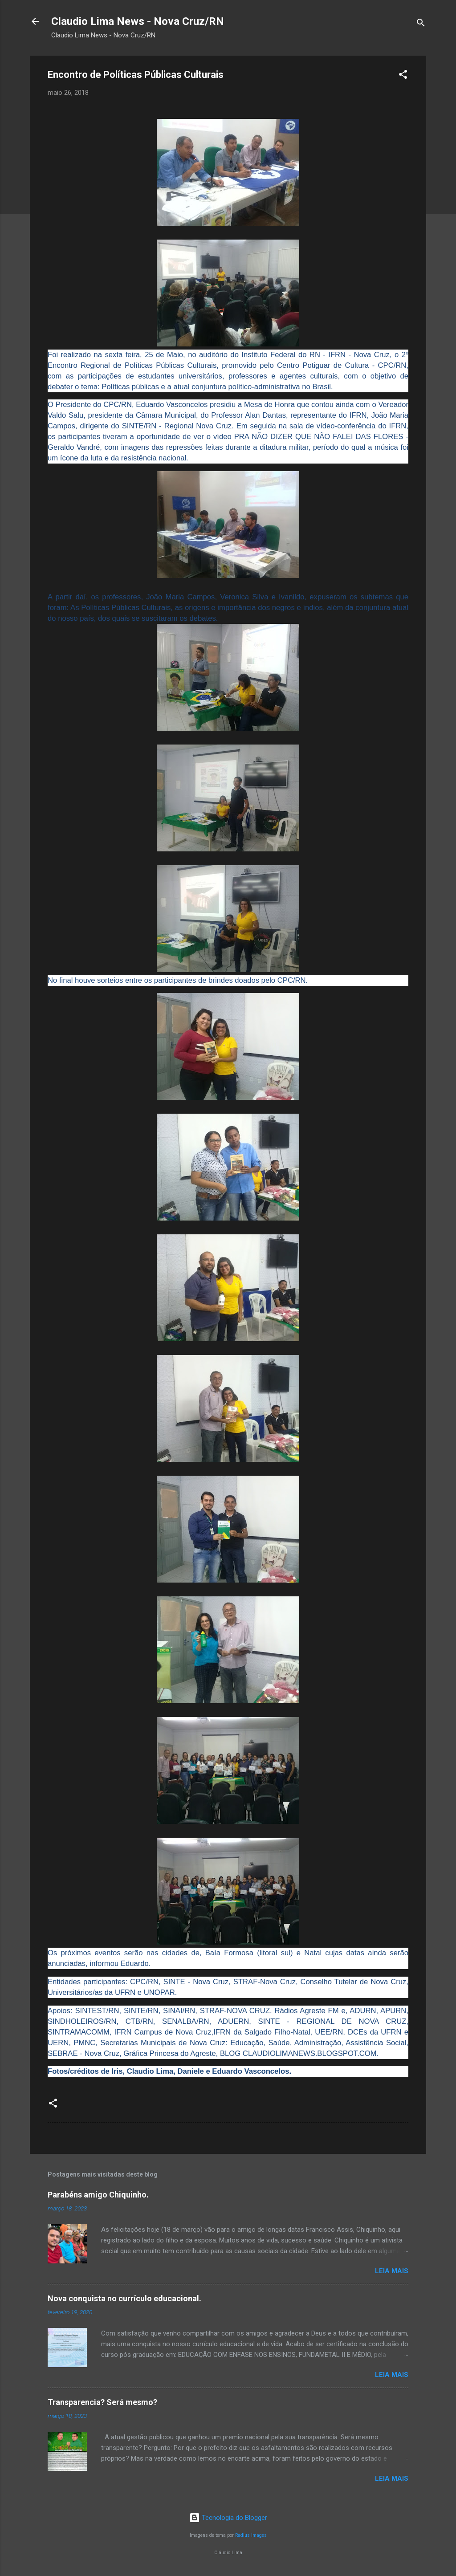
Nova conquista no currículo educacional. (124, 2298)
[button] (403, 76)
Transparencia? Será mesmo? (102, 2402)
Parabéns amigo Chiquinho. (98, 2194)
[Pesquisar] (420, 24)
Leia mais (391, 2271)
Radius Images (251, 2535)
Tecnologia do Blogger (228, 2518)
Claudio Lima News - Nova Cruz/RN (137, 21)
